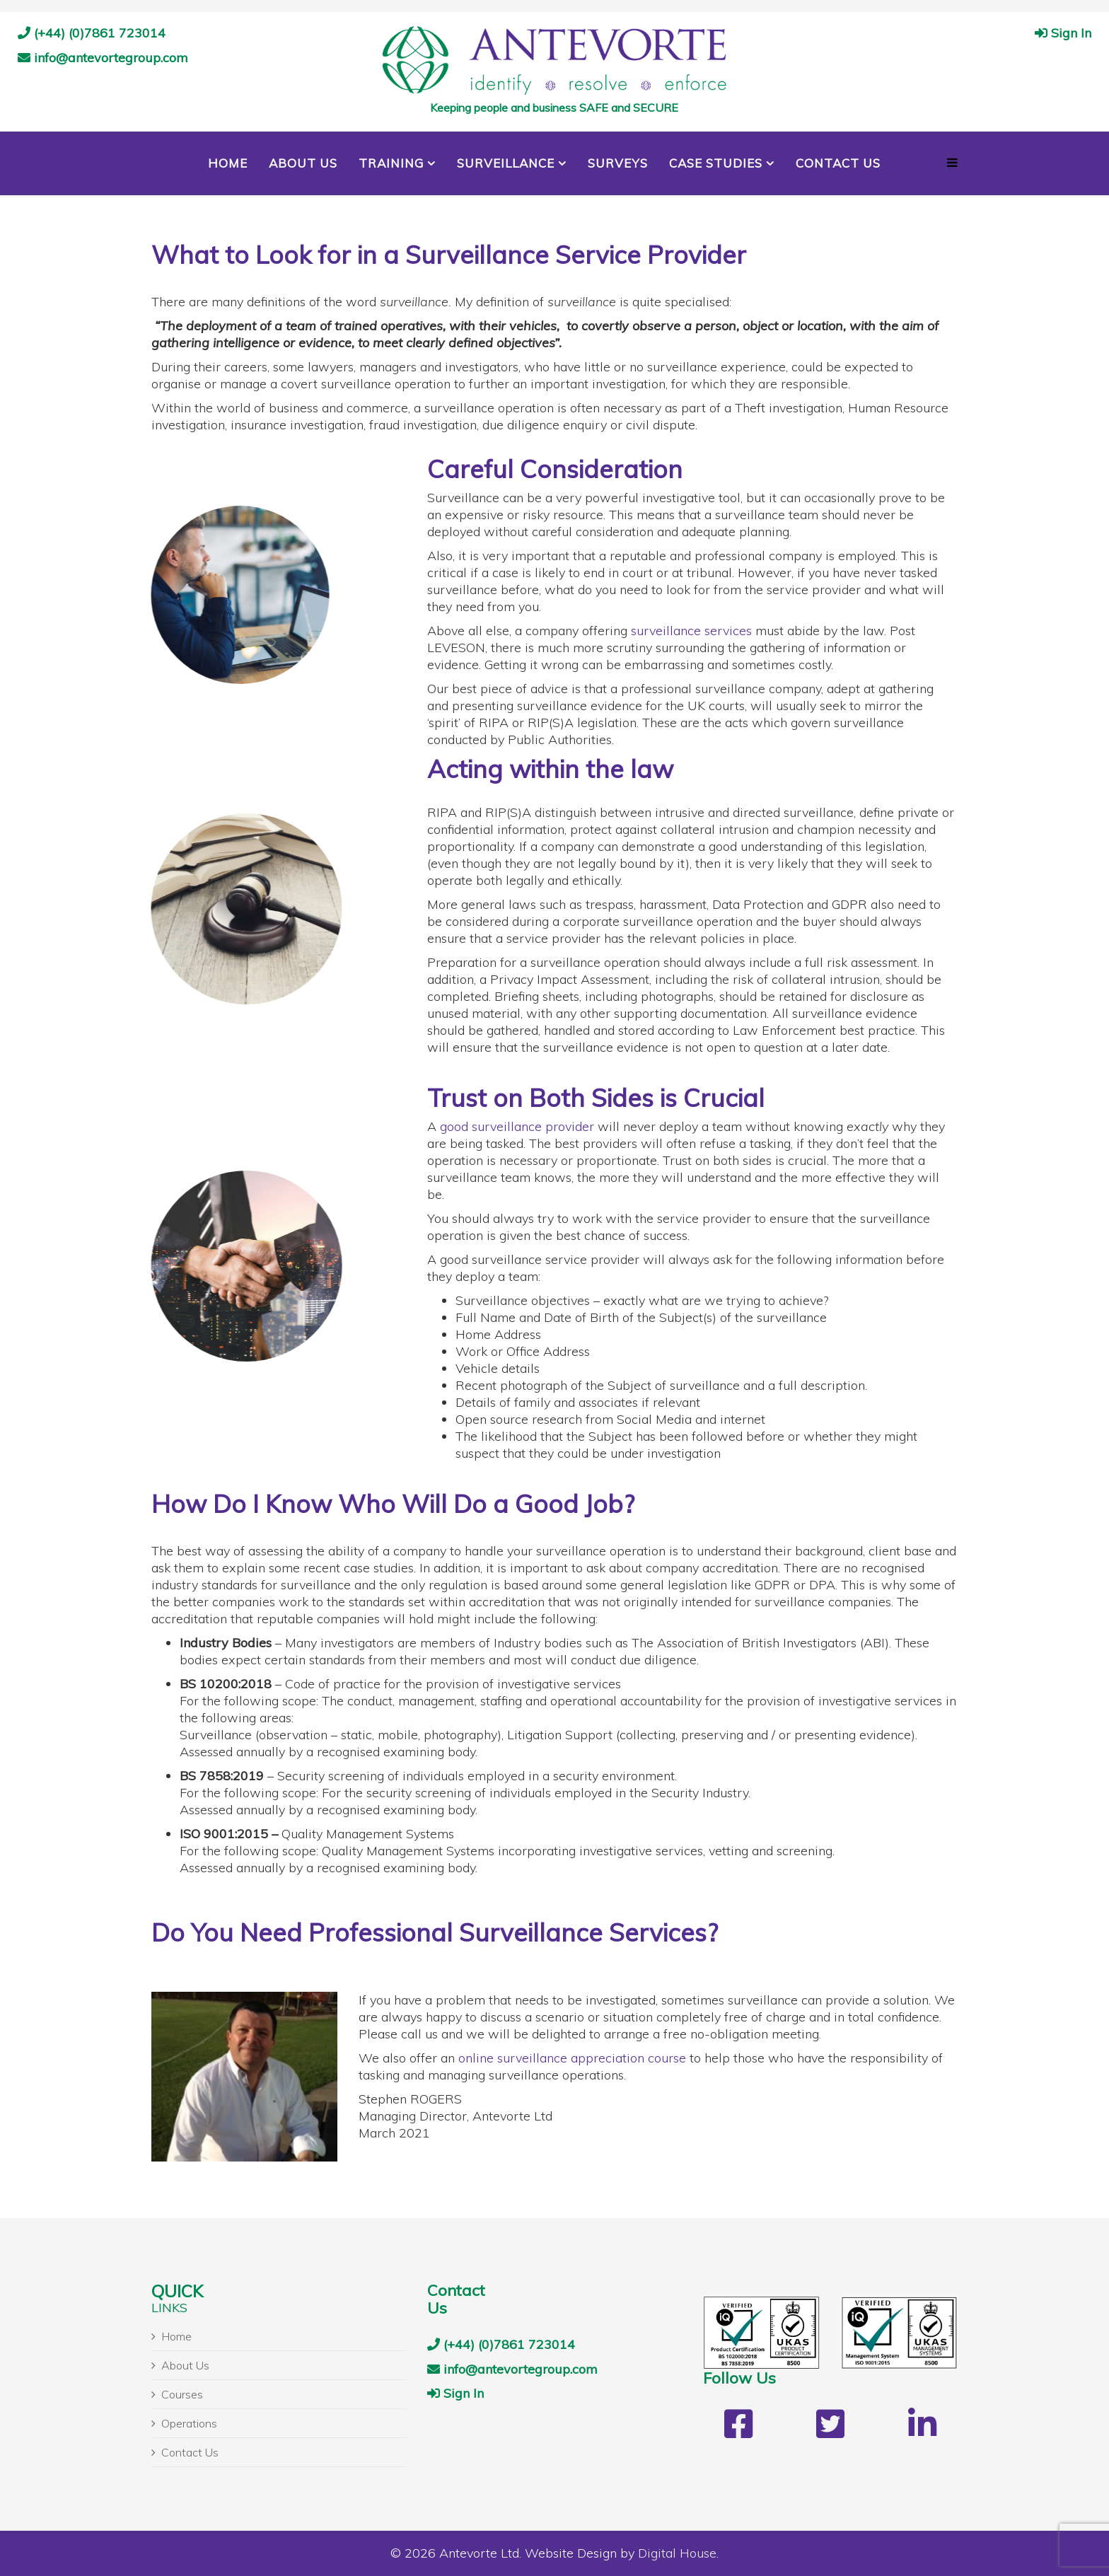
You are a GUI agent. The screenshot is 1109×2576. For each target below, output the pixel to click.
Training (391, 163)
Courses (182, 2394)
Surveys (618, 163)
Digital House (677, 2553)
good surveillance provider (517, 1126)
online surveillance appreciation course (572, 2058)
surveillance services (691, 630)
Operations (189, 2423)
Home (228, 163)
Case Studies (715, 163)
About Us (303, 163)
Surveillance (505, 163)
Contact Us (838, 163)
